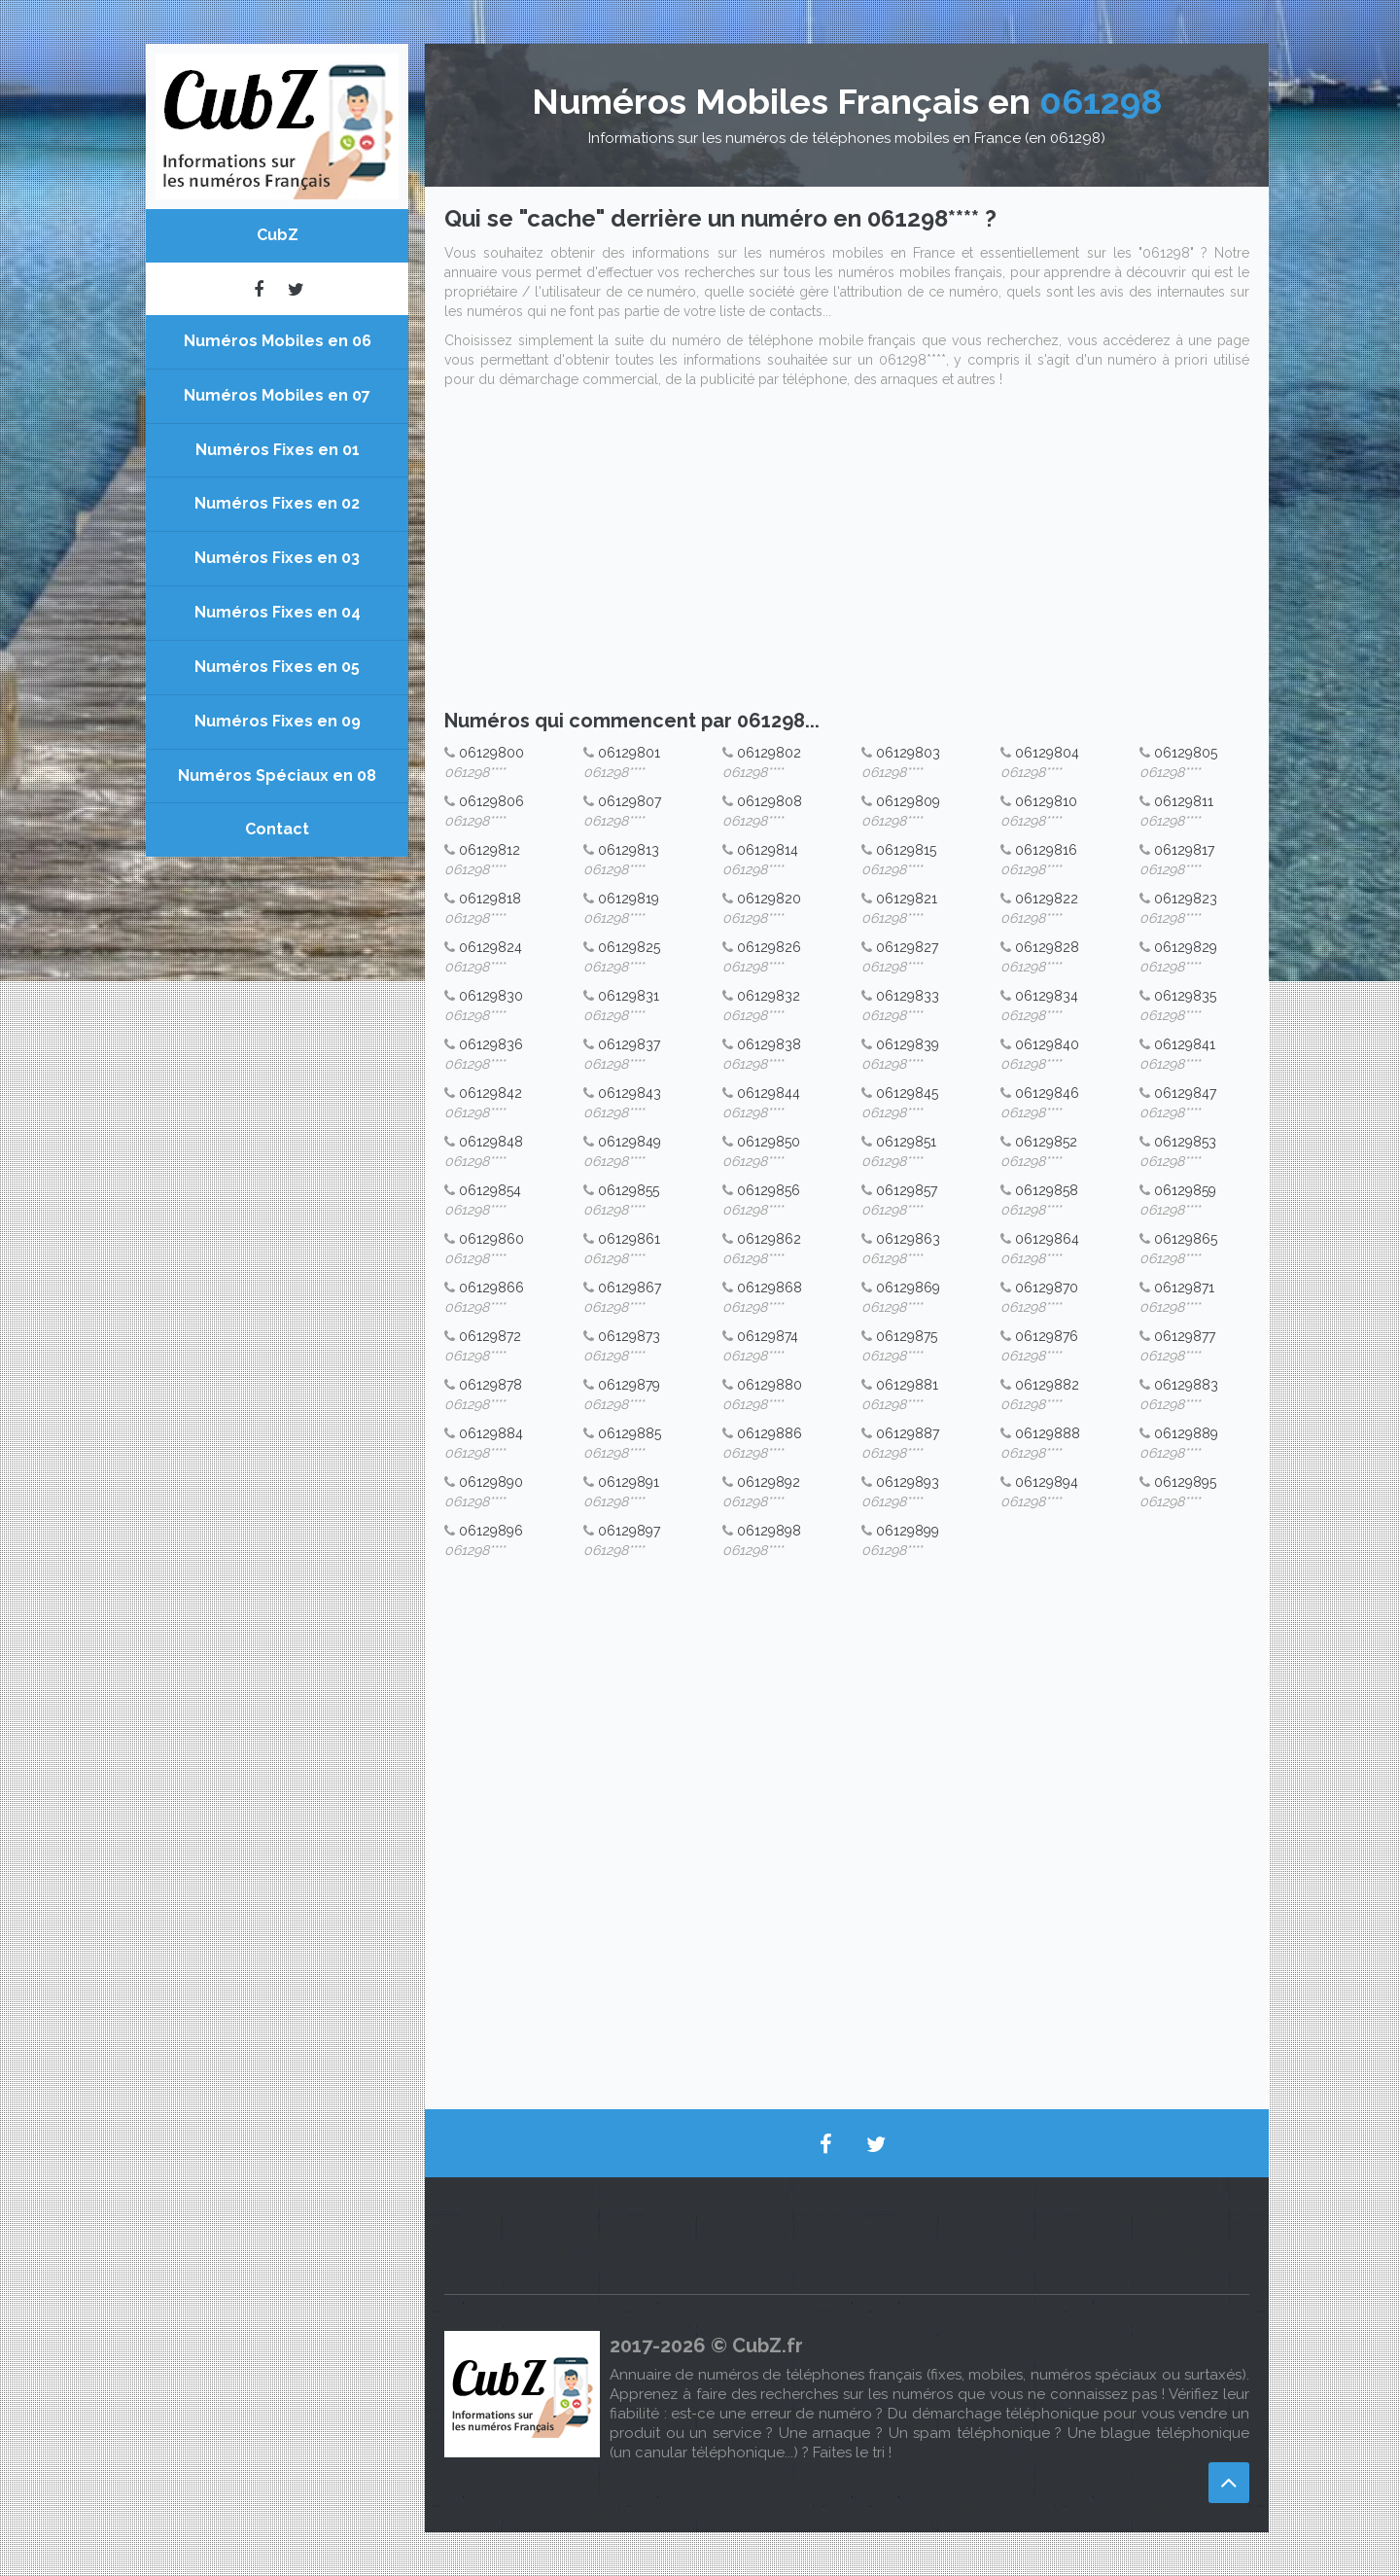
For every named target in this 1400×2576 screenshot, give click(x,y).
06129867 (629, 1287)
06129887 (907, 1433)
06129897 (629, 1530)
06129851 (906, 1141)
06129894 (1046, 1482)
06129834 (1046, 996)
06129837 (629, 1044)
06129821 (906, 898)
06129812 (489, 850)
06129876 (1046, 1336)
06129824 (490, 947)
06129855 (628, 1190)
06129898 (769, 1530)
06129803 (908, 752)
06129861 (629, 1239)
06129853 (1185, 1141)
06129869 (908, 1287)
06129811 (1183, 801)
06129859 (1185, 1190)
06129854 (490, 1190)
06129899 (907, 1530)
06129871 (1184, 1287)
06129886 (769, 1433)
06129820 (769, 898)
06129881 (907, 1385)
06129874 (767, 1336)
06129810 (1046, 801)
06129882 (1047, 1385)
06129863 (908, 1239)
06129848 (491, 1141)
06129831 (628, 996)
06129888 (1047, 1433)
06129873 (629, 1336)
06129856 (768, 1190)
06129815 (906, 850)
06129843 (629, 1093)
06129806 (491, 801)
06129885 (629, 1433)
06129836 (491, 1044)
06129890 (491, 1482)
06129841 (1184, 1044)
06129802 (769, 752)
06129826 (769, 947)
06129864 (1047, 1239)
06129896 (491, 1530)
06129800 (491, 752)
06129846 (1047, 1093)
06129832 (768, 996)
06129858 (1046, 1190)
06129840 (1047, 1044)
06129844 (768, 1093)
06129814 (767, 850)
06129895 (1185, 1482)
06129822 (1046, 898)
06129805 (1185, 752)
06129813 (628, 850)
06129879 (629, 1385)
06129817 (1184, 850)
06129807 (629, 801)
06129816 (1046, 850)
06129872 (490, 1336)
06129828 (1047, 947)
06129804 (1047, 752)
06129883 (1186, 1385)
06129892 (768, 1482)
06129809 (908, 801)
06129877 (1184, 1336)
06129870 (1046, 1287)
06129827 (907, 947)
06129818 (490, 898)
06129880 (769, 1385)
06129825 (629, 947)
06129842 (490, 1093)
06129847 (1185, 1093)
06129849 (629, 1141)
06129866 (491, 1287)
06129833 (907, 996)
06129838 (769, 1044)
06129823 (1185, 898)
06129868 (769, 1287)
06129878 (490, 1385)
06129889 (1186, 1433)
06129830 (491, 996)
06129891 (628, 1482)
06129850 (768, 1141)
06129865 (1185, 1239)
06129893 (907, 1482)
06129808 (769, 801)
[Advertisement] (846, 554)
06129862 (769, 1239)
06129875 (906, 1336)
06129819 (628, 898)
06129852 (1046, 1141)
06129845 (907, 1093)
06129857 (906, 1190)
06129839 (907, 1044)
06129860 (491, 1239)
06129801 (629, 752)
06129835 (1185, 996)
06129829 (1185, 947)
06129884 (491, 1433)
